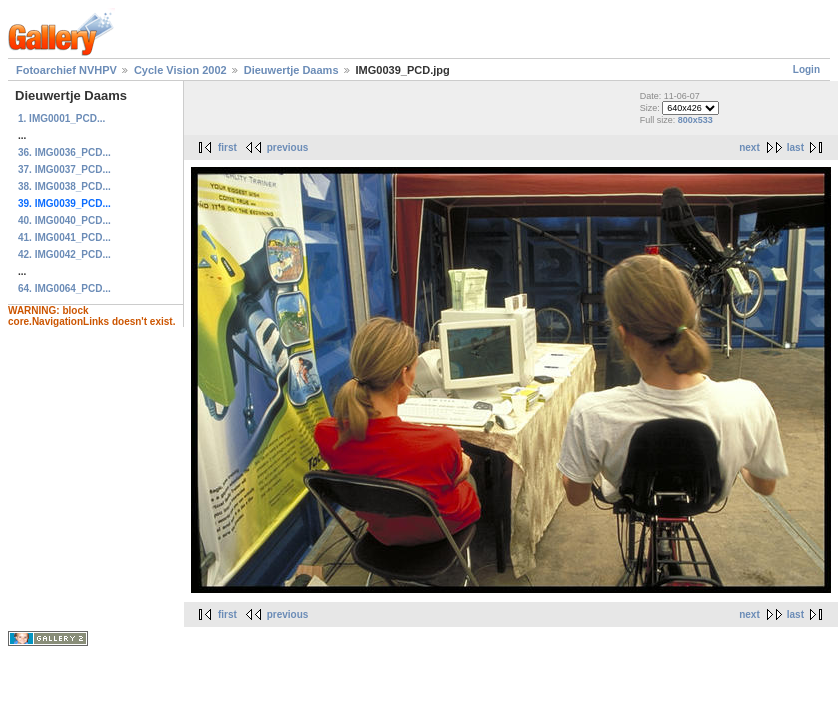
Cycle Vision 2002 (180, 70)
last (795, 147)
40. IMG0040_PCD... (64, 220)
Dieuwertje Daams (291, 70)
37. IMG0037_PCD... (64, 169)
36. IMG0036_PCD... (64, 152)
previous (288, 147)
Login (806, 69)
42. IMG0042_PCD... (64, 254)
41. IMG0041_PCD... (64, 237)
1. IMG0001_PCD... (61, 118)
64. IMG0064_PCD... (64, 288)
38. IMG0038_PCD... (64, 186)
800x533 (695, 120)
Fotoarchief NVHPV (66, 70)
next (749, 147)
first (227, 147)
